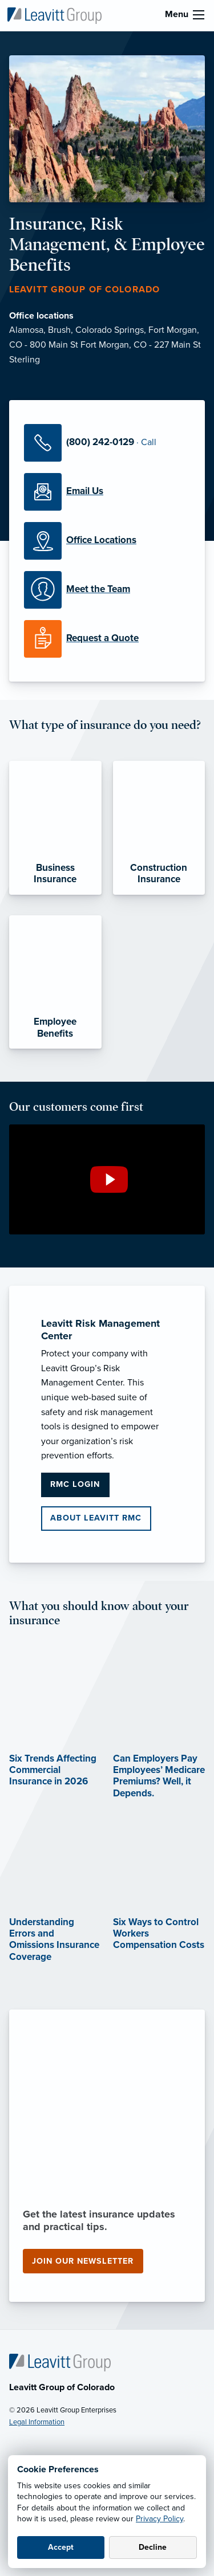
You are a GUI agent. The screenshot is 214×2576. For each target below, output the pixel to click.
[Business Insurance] (55, 827)
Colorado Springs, (111, 330)
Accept (61, 2547)
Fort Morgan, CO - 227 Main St (140, 344)
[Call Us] (107, 443)
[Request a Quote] (107, 639)
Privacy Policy (159, 2519)
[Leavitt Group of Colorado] (54, 15)
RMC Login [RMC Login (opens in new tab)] (75, 1484)
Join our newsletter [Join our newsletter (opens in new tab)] (83, 2261)
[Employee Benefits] (55, 982)
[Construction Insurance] (159, 827)
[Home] (60, 2362)
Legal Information (36, 2422)
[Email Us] (107, 492)
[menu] (198, 14)
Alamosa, (28, 330)
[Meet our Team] (107, 590)
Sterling (24, 359)
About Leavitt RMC (96, 1518)
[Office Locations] (107, 541)
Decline (153, 2547)
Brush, (61, 330)
